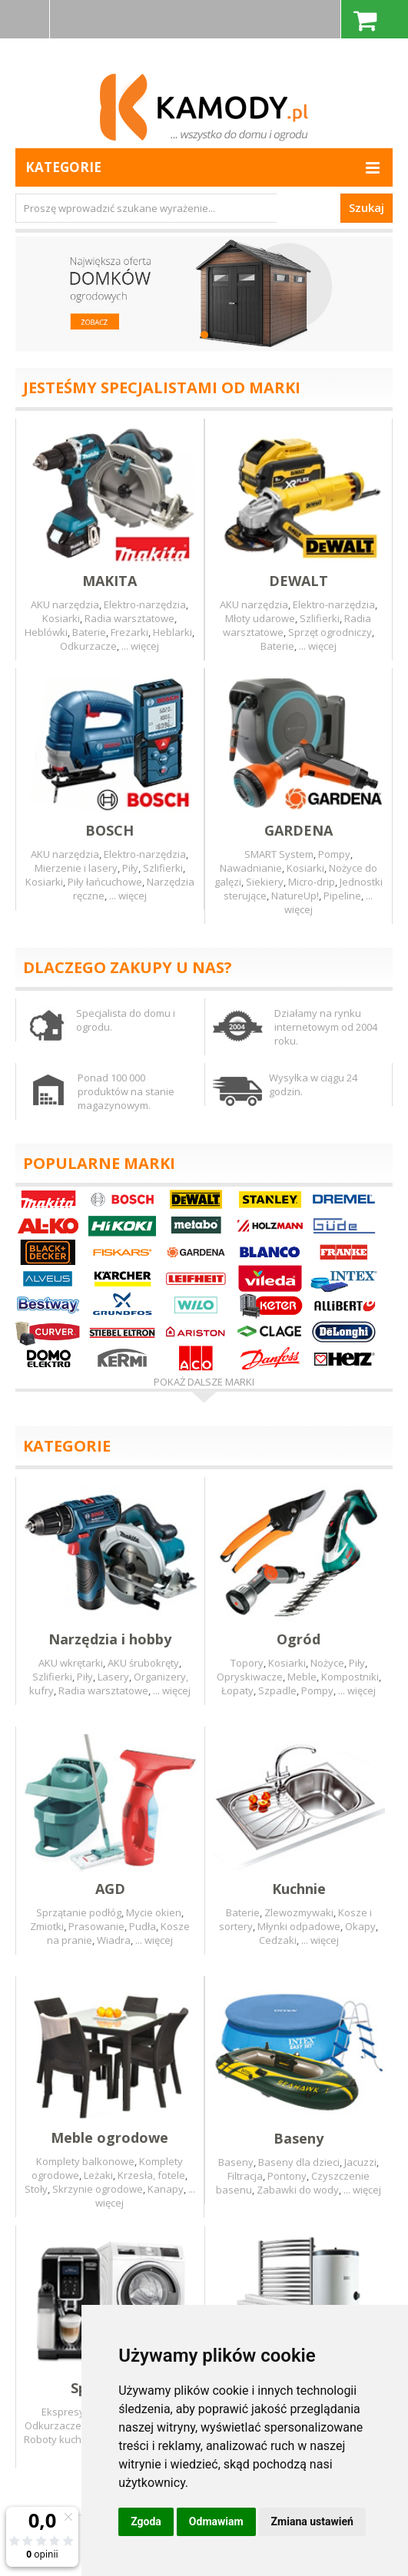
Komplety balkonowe (85, 2161)
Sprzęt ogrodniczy (330, 632)
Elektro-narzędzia (145, 604)
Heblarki (172, 632)
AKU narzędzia (65, 604)
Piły (130, 868)
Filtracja (245, 2176)
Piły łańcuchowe (105, 882)
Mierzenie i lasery (76, 868)
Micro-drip (311, 882)
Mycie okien (153, 1912)
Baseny (236, 2162)
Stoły (36, 2189)
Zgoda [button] (146, 2521)
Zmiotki (47, 1926)
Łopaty (237, 1690)
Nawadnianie (251, 868)
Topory (247, 1663)
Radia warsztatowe (129, 618)
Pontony (287, 2176)
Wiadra (114, 1940)
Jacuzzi (360, 2162)
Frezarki (129, 632)
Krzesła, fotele (151, 2175)
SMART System (278, 854)
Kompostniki (350, 1677)
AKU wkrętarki (70, 1663)
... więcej (140, 646)
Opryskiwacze (250, 1677)
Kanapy (166, 2189)
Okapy (360, 1926)
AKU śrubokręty (143, 1663)
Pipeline (342, 895)
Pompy (334, 854)
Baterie (89, 632)
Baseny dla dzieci (299, 2162)
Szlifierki (320, 618)
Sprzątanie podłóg (78, 1912)
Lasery (113, 1677)
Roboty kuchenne (65, 2439)
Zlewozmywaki (298, 1912)
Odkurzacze (88, 646)
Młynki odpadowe (298, 1926)
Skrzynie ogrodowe (97, 2189)
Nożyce (327, 1663)
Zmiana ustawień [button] (312, 2521)
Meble (302, 1677)
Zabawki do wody (298, 2190)
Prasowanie (96, 1926)
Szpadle (277, 1690)
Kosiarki (61, 618)
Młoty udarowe (260, 618)
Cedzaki (278, 1940)
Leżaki (98, 2175)
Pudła (142, 1926)
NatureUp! (295, 895)
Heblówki (46, 632)
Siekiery (265, 882)
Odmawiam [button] (216, 2521)
